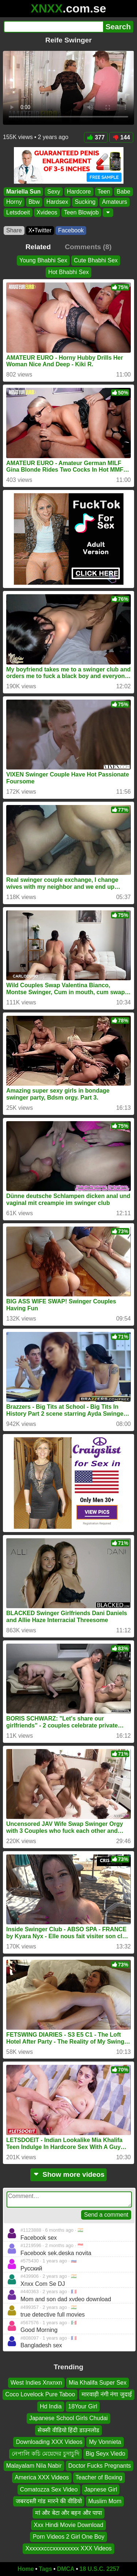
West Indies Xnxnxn (36, 2383)
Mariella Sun (23, 191)
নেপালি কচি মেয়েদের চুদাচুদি (45, 2453)
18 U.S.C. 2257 (99, 2569)
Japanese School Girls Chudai (68, 2418)
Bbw (34, 202)
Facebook (71, 230)
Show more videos (68, 2174)
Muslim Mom (105, 2501)
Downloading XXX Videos (49, 2442)
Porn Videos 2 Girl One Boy (68, 2537)
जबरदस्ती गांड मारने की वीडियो (49, 2501)
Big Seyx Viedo (105, 2453)
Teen (104, 191)
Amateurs (114, 202)
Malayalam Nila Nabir (34, 2466)
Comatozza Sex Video (49, 2489)
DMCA (66, 2569)
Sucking (85, 202)
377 (96, 137)
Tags (45, 2569)
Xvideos (47, 212)
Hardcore (79, 191)
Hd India (51, 2406)
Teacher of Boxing (99, 2477)
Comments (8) (88, 247)
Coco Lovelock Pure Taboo (40, 2394)
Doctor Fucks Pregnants (99, 2466)
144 (121, 137)
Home (26, 2569)
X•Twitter (40, 230)
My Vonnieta (105, 2442)
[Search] (53, 27)
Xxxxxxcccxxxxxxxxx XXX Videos (68, 2548)
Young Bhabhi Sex (43, 260)
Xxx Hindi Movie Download (68, 2524)
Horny (14, 202)
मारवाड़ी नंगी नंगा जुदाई (106, 2394)
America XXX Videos (42, 2477)
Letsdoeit (18, 212)
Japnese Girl (100, 2489)
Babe (123, 191)
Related (38, 247)
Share (14, 230)
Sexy (53, 191)
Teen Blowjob (81, 212)
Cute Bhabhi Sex (96, 260)
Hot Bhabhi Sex (68, 272)
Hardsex (57, 202)
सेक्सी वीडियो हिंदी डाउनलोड (68, 2430)
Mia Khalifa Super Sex (97, 2383)
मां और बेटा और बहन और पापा (68, 2513)
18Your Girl (82, 2406)
